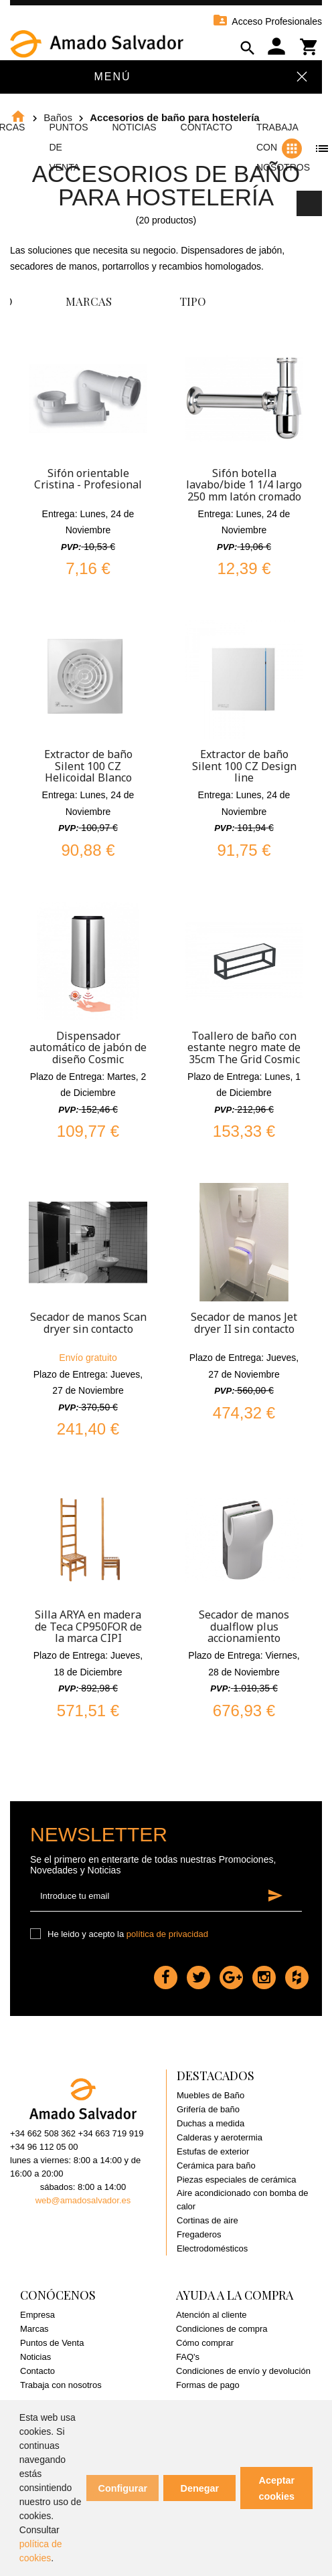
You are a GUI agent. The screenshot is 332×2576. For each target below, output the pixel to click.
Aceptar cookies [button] (277, 2488)
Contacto (206, 127)
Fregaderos (199, 2234)
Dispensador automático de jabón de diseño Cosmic (88, 1047)
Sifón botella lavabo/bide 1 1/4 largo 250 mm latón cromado (244, 485)
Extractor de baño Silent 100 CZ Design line (244, 766)
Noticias (134, 127)
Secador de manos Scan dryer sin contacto (88, 1322)
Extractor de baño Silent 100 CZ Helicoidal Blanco (88, 766)
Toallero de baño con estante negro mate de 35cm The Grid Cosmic (244, 1047)
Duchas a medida (210, 2123)
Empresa (37, 2315)
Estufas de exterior (213, 2151)
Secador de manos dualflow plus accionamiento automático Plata (244, 1632)
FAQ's (187, 2357)
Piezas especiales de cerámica (236, 2180)
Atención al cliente (211, 2315)
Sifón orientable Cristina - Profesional (88, 479)
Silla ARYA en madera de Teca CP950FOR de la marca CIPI (88, 1626)
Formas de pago (208, 2385)
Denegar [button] (200, 2488)
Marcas (34, 2329)
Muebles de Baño (210, 2095)
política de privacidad (167, 1934)
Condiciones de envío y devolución (243, 2371)
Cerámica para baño (216, 2165)
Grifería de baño (208, 2109)
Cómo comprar (205, 2343)
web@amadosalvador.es (83, 2200)
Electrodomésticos (212, 2248)
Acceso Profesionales (267, 21)
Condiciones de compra (222, 2329)
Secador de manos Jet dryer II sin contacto (244, 1322)
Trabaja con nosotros (61, 2385)
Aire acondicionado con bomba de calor (243, 2199)
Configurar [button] (123, 2488)
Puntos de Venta (52, 2343)
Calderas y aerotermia (219, 2137)
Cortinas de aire (207, 2220)
